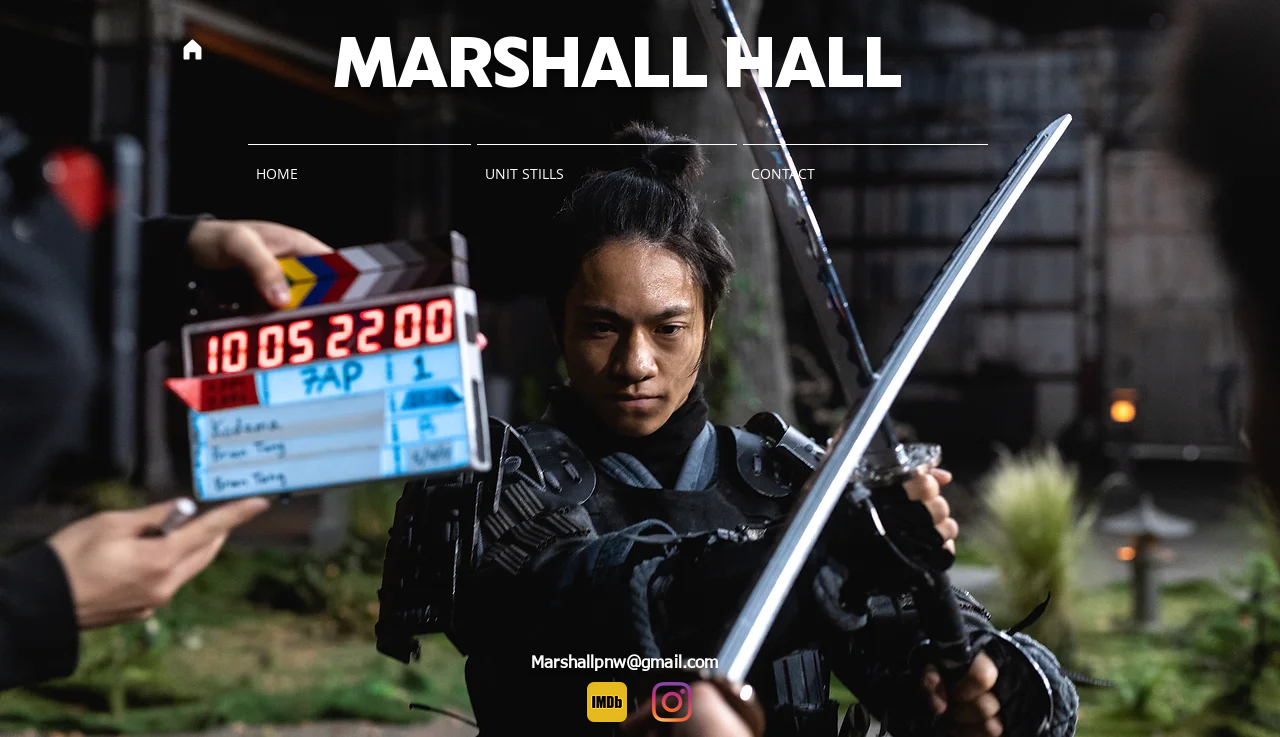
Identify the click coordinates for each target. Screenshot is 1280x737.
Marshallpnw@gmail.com (625, 663)
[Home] (192, 49)
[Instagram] (672, 702)
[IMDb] (607, 702)
